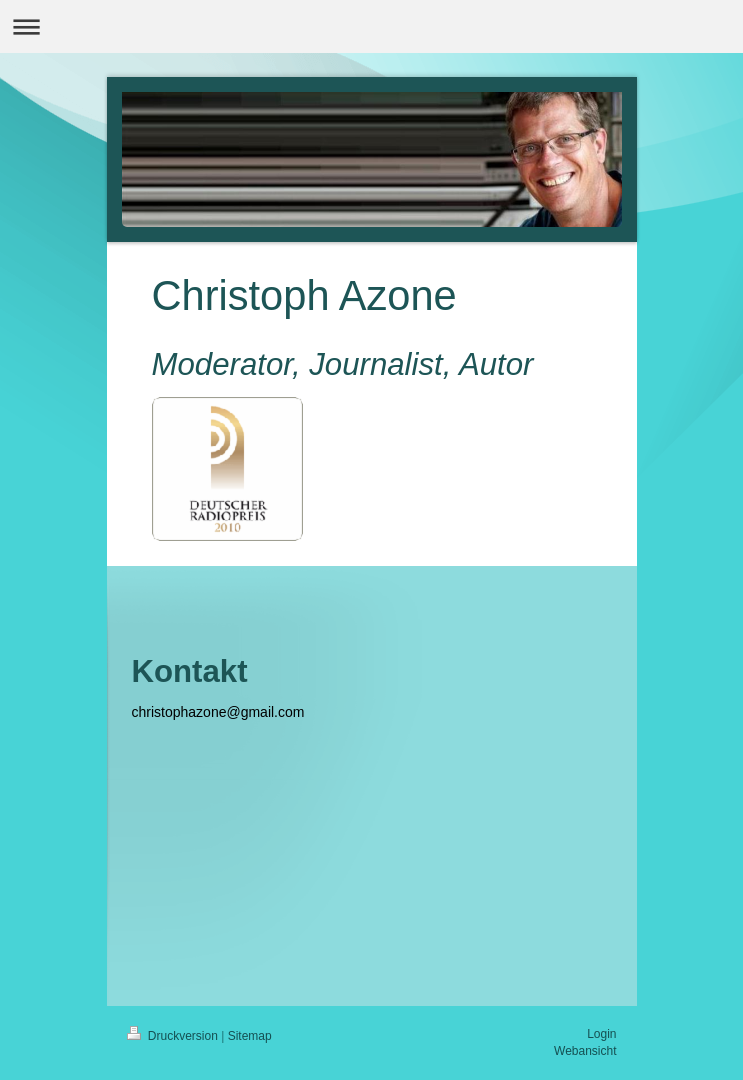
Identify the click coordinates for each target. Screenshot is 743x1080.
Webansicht (585, 1051)
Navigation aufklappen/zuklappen (371, 26)
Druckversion (174, 1036)
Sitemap (250, 1036)
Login (601, 1034)
